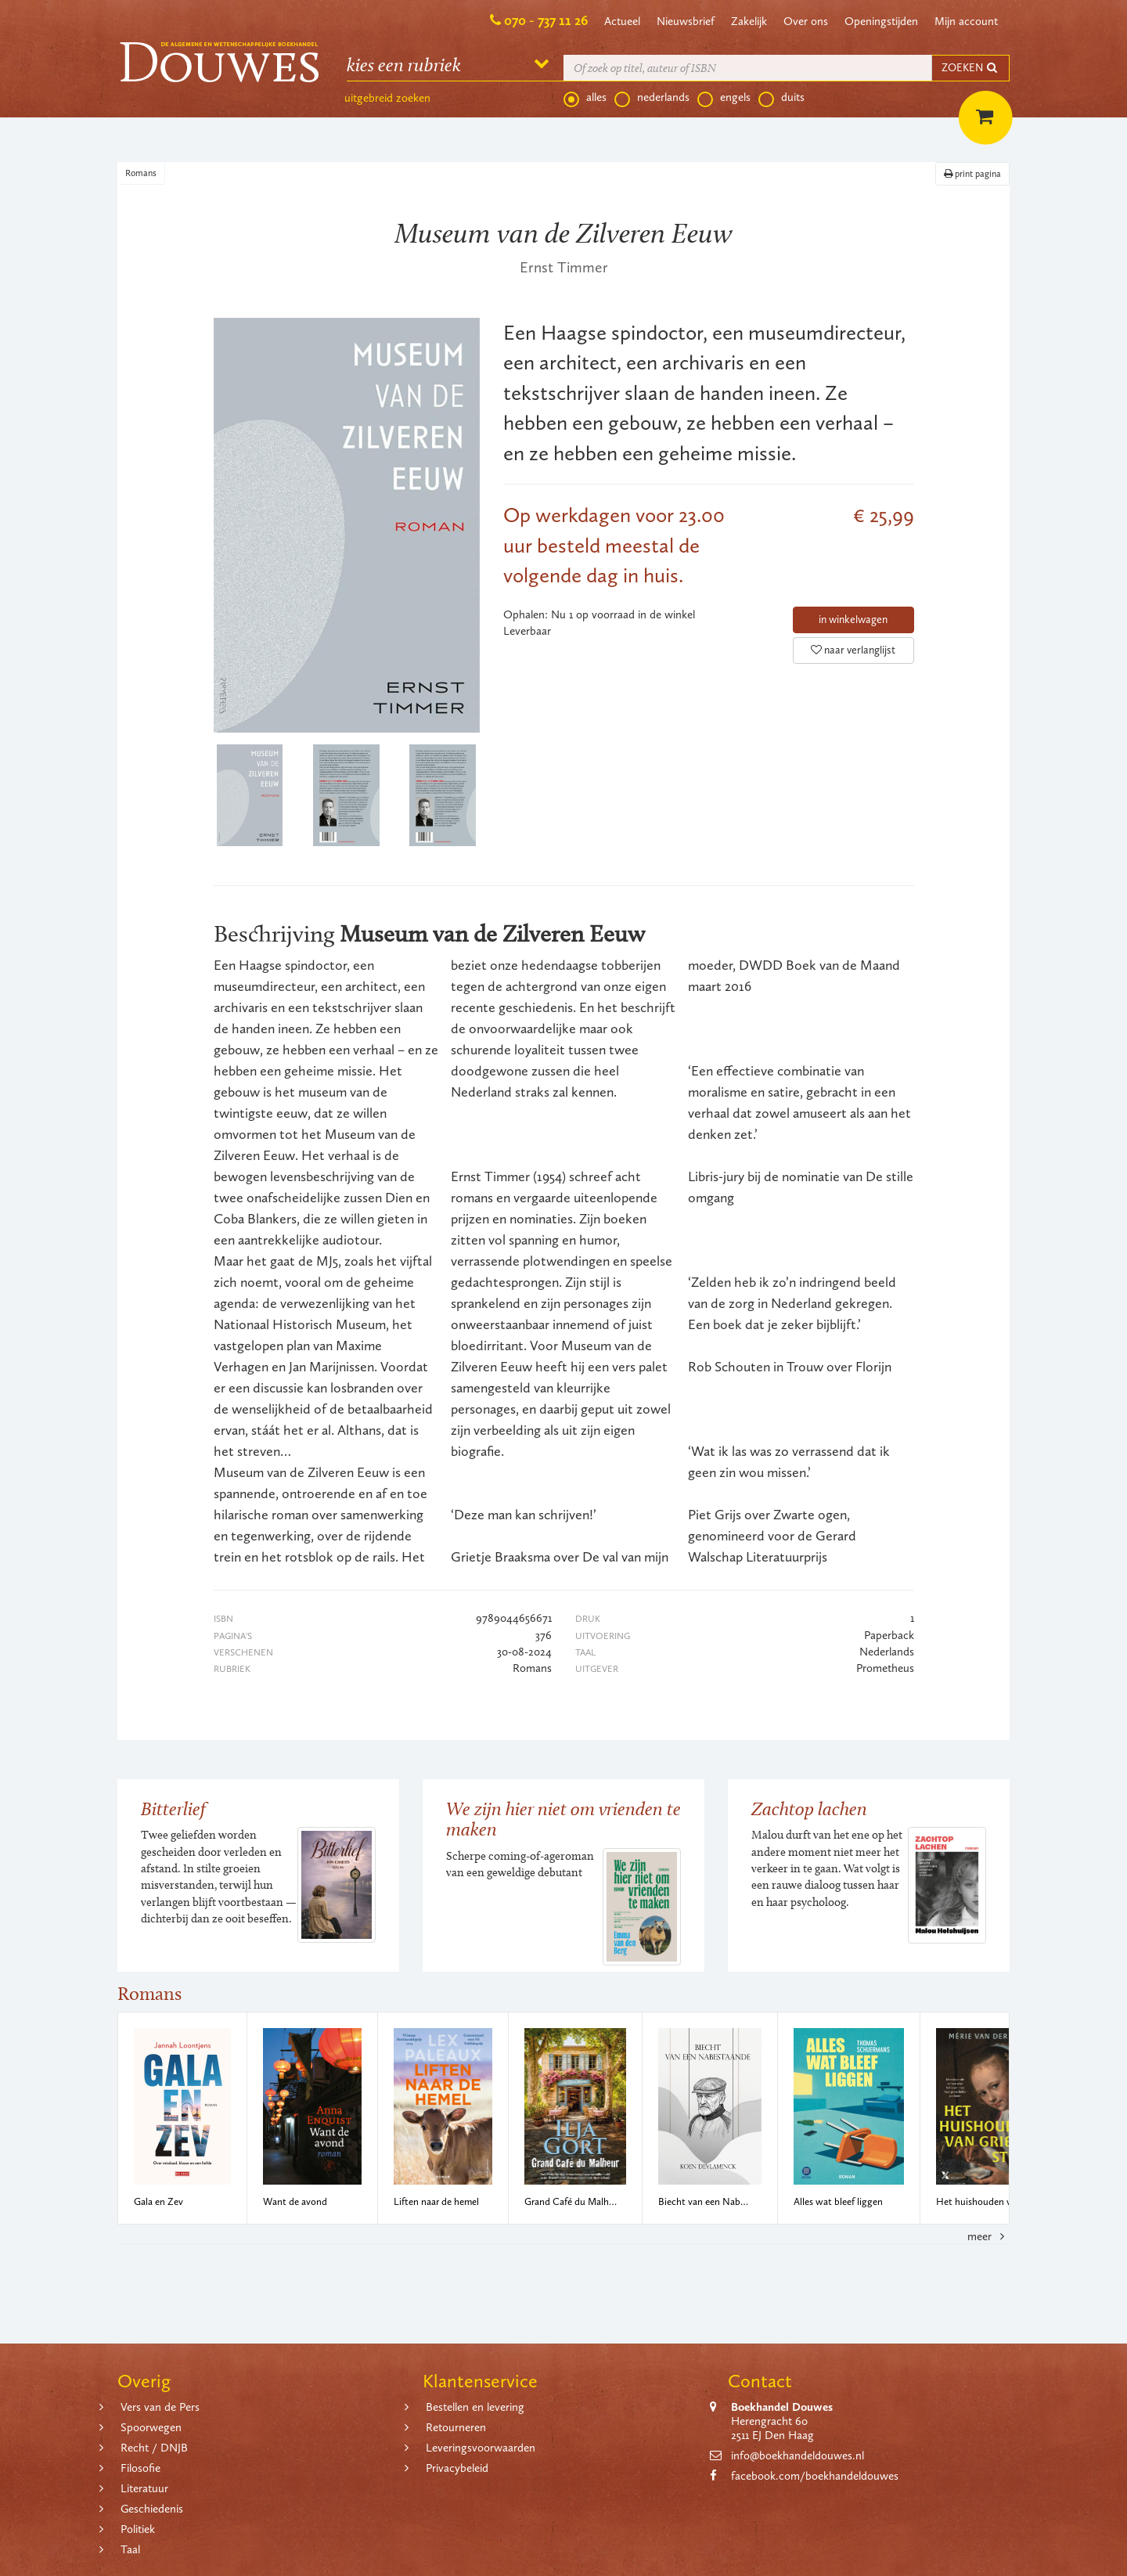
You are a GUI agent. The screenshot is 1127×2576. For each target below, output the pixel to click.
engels (724, 98)
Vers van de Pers (160, 2407)
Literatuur (144, 2488)
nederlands (652, 98)
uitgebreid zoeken (387, 98)
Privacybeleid (457, 2468)
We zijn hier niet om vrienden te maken (563, 1818)
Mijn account (966, 21)
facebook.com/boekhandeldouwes (814, 2476)
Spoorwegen (151, 2427)
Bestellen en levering (475, 2407)
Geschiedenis (152, 2509)
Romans (141, 173)
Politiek (138, 2529)
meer (988, 2236)
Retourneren (456, 2427)
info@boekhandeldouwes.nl (797, 2455)
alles (585, 98)
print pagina (972, 173)
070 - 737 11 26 (546, 20)
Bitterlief (173, 1808)
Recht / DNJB (154, 2448)
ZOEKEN (970, 67)
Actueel (622, 21)
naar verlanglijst (853, 650)
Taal (130, 2549)
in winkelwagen (853, 619)
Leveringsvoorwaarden (480, 2448)
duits (781, 98)
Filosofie (140, 2468)
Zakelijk (749, 21)
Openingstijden (881, 21)
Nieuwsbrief (686, 21)
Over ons (805, 21)
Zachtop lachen (809, 1808)
